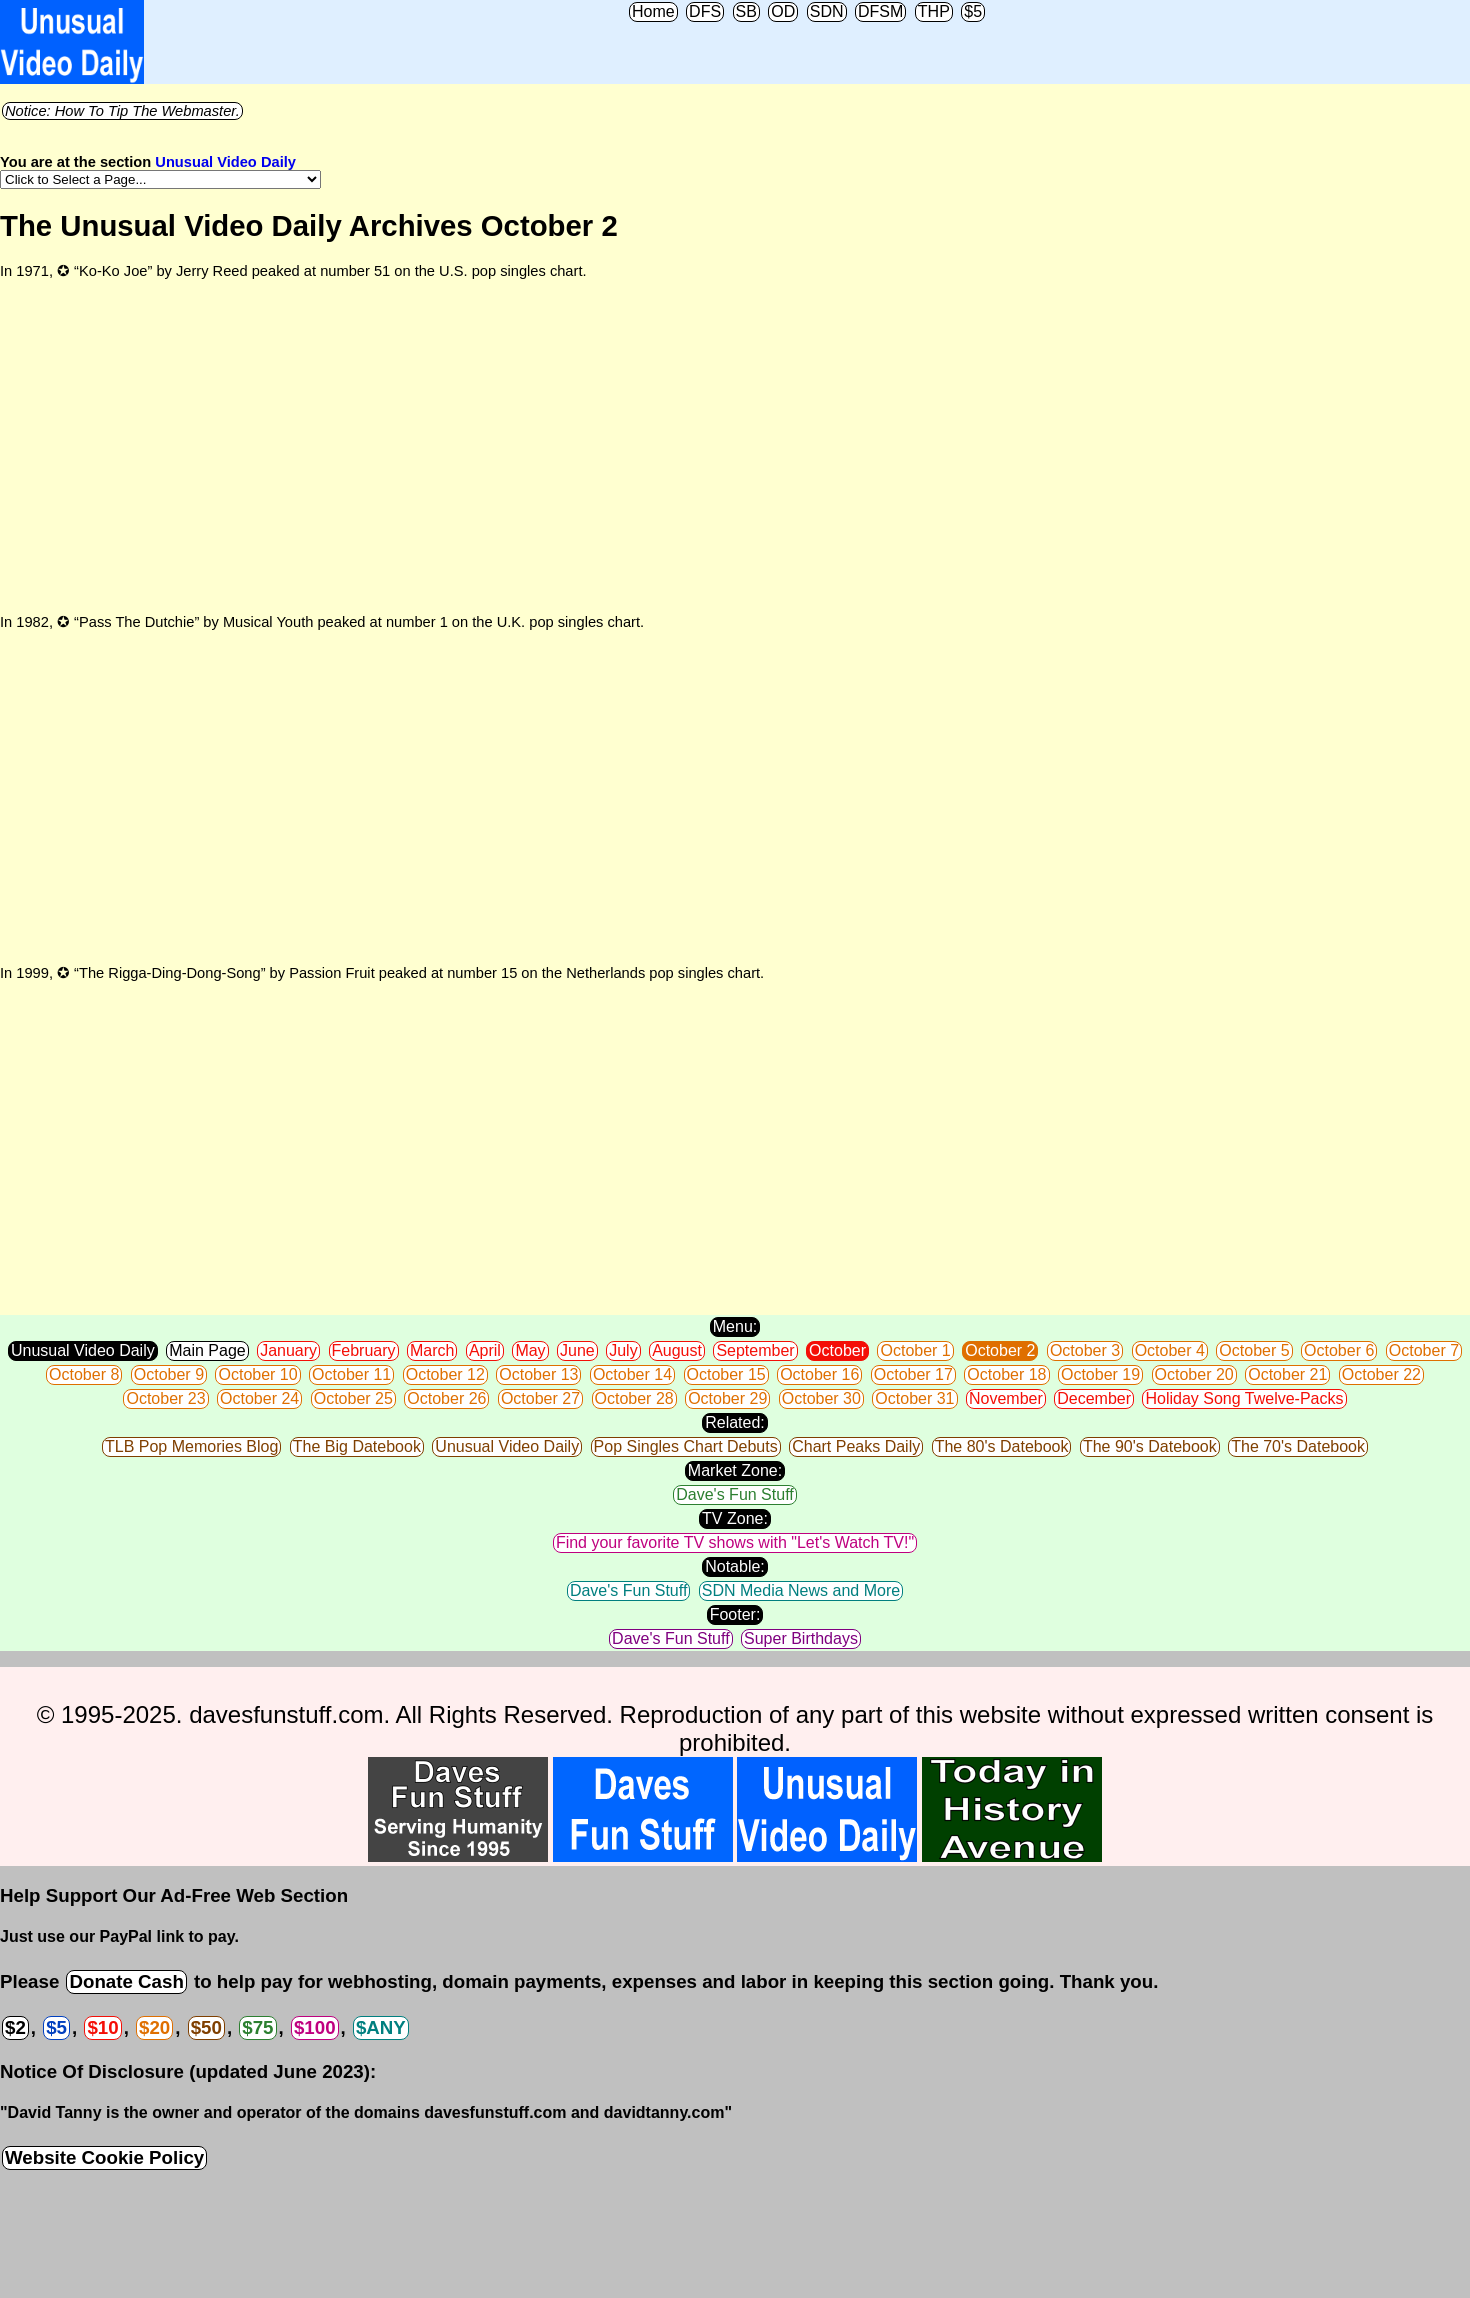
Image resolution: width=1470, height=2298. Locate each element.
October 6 (1339, 1350)
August (677, 1350)
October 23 (165, 1398)
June (577, 1350)
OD (783, 11)
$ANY (381, 2027)
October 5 (1254, 1350)
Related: (735, 1422)
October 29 (727, 1398)
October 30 (821, 1398)
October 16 (819, 1374)
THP (934, 11)
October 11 (351, 1374)
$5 (973, 11)
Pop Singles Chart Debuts (686, 1446)
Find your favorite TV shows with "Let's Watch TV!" (735, 1542)
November (1006, 1398)
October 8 (84, 1374)
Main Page (207, 1350)
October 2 (1000, 1350)
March (432, 1350)
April (485, 1350)
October (837, 1350)
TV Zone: (735, 1518)
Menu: (735, 1326)
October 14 (632, 1374)
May (530, 1350)
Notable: (735, 1566)
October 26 (446, 1398)
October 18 (1006, 1374)
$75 (257, 2027)
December (1094, 1398)
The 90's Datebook (1150, 1446)
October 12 (445, 1374)
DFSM (880, 11)
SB (746, 11)
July (623, 1350)
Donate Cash (126, 1981)
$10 (102, 2027)
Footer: (735, 1614)
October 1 (915, 1350)
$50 (206, 2027)
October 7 (1424, 1350)
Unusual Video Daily (225, 162)
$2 (15, 2027)
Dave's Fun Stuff (734, 1494)
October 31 (914, 1398)
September (755, 1350)
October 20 (1194, 1374)
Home (653, 11)
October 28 (634, 1398)
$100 (315, 2027)
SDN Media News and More (801, 1590)
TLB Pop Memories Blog (191, 1446)
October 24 (259, 1398)
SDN (827, 11)
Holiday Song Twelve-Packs (1244, 1398)
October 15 (726, 1374)
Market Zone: (735, 1470)
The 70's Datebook (1298, 1446)
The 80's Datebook (1002, 1446)
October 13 (538, 1374)
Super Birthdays (801, 1638)
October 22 (1381, 1374)
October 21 (1287, 1374)
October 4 (1170, 1350)
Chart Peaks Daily (856, 1446)
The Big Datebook (357, 1446)
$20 (154, 2027)
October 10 (257, 1374)
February (364, 1350)
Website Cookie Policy (104, 2157)
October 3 (1085, 1350)
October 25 (353, 1398)
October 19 (1100, 1374)
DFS (705, 11)
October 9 (169, 1374)
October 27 (540, 1398)
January (288, 1350)
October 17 (913, 1374)
